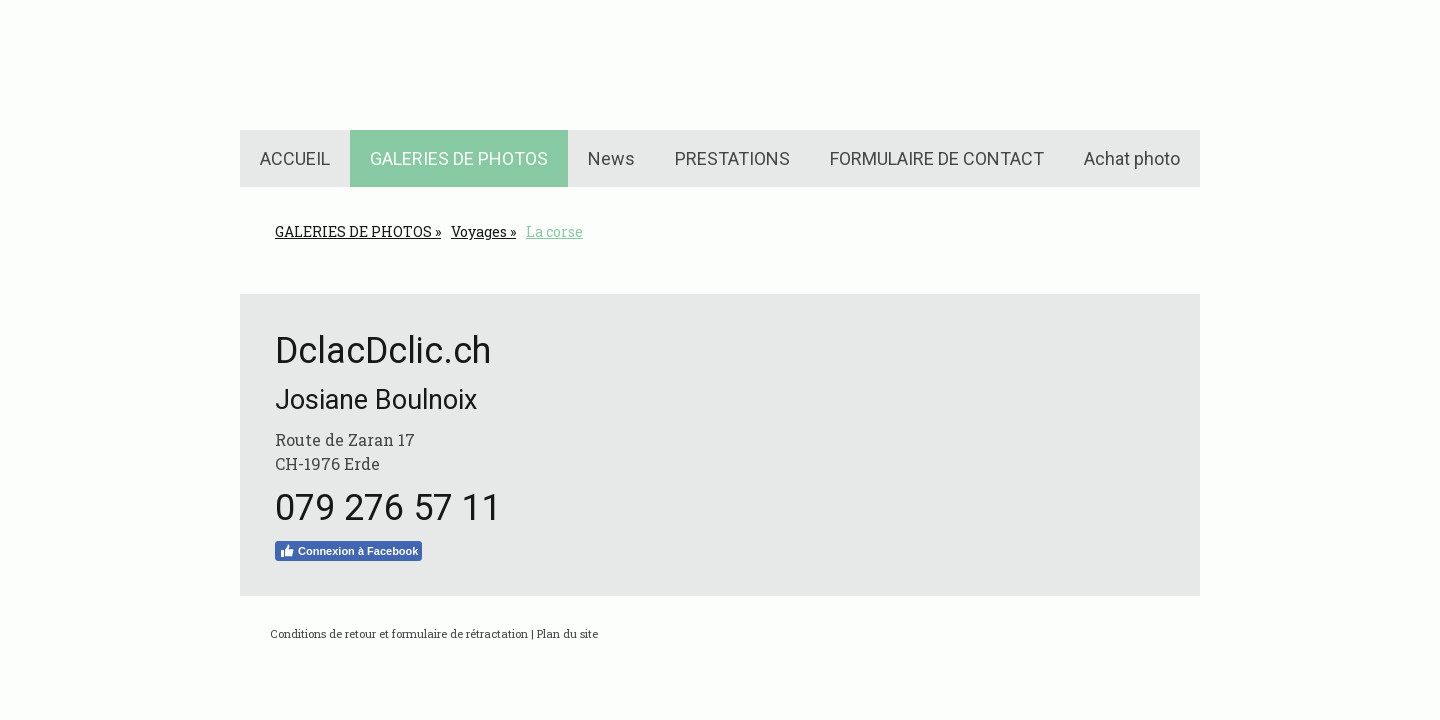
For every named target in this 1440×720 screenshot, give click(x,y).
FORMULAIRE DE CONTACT (937, 158)
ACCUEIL (295, 158)
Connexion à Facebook (348, 551)
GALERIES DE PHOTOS (459, 158)
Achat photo (1132, 158)
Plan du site (567, 633)
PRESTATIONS (732, 158)
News (611, 158)
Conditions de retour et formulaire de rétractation (399, 633)
